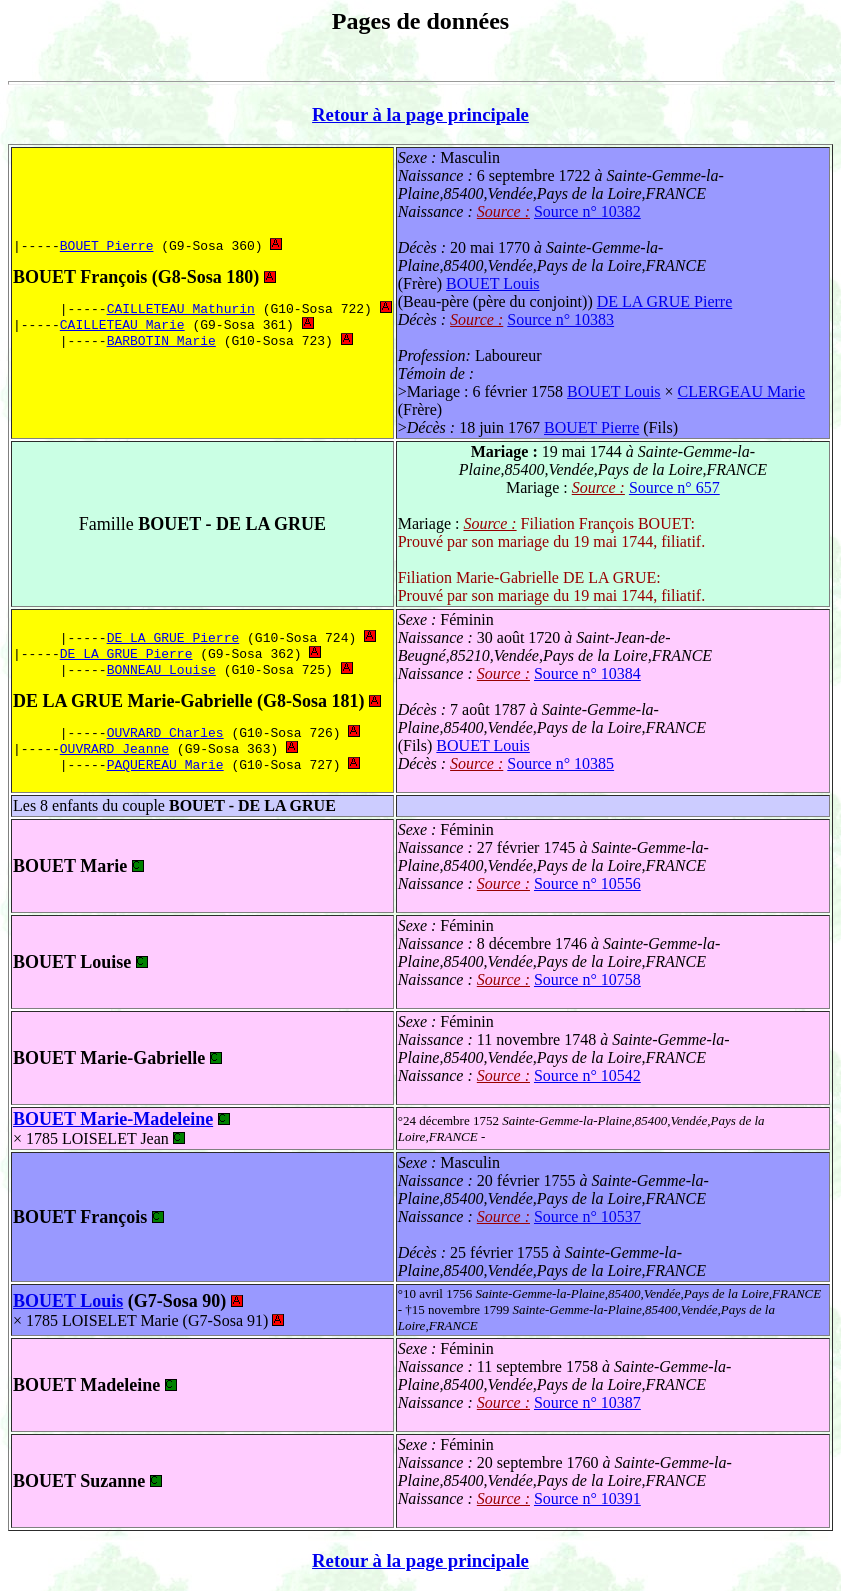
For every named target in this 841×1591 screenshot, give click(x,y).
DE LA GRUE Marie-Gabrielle (132, 701)
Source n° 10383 (560, 319)
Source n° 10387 (587, 1402)
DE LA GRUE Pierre (665, 301)
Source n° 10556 (587, 883)
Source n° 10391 (587, 1498)
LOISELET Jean (123, 1138)
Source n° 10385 (560, 763)
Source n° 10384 (587, 673)
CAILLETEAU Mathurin (181, 308)
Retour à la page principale (420, 114)
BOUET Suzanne (79, 1481)
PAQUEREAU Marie (165, 770)
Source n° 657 (674, 487)
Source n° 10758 (587, 979)
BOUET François (80, 275)
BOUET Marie (70, 866)
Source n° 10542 (587, 1075)
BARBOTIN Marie (161, 344)
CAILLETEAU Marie (122, 326)
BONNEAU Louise (161, 669)
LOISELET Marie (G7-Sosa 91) (173, 1320)
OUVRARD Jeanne (114, 752)
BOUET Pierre (107, 243)
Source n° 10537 (587, 1216)
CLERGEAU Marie (742, 391)
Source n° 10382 (587, 211)
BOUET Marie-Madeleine (113, 1119)
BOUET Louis (492, 283)
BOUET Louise (72, 962)
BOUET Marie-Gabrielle (109, 1058)
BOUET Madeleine (86, 1385)
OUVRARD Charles (165, 734)
